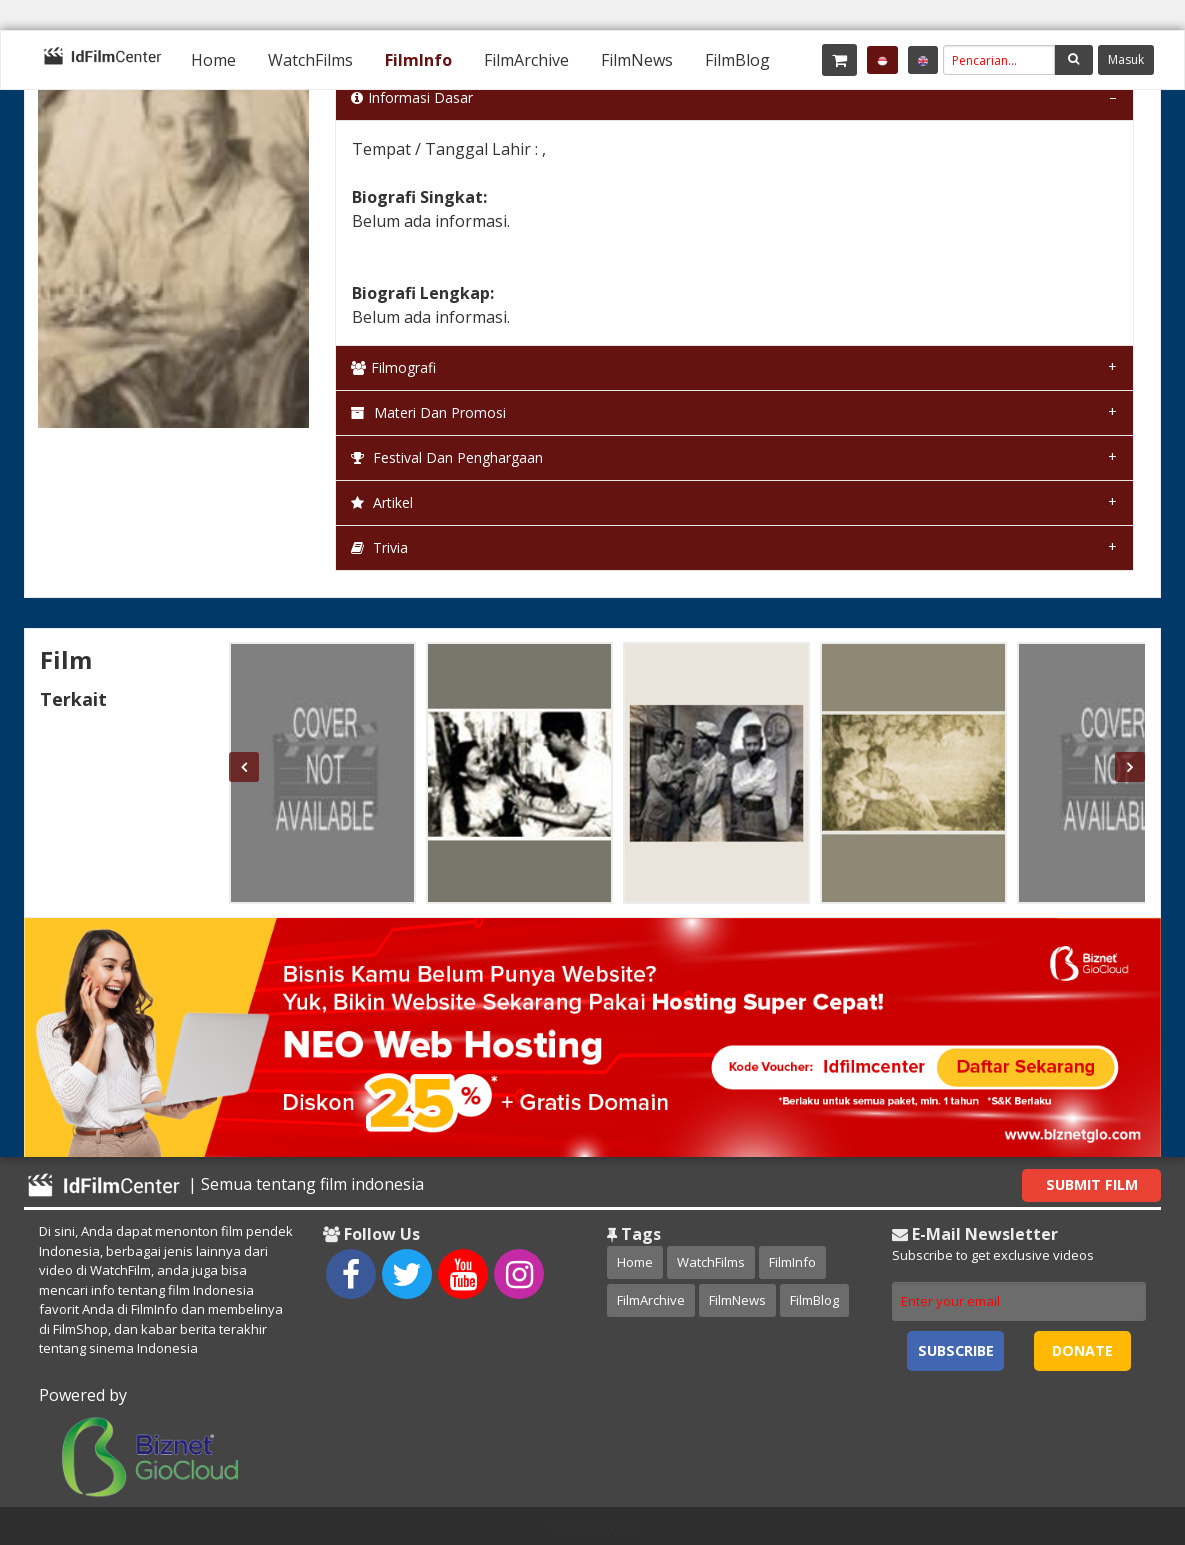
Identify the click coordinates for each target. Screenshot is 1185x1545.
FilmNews (637, 60)
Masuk (1126, 59)
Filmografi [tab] (393, 367)
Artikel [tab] (382, 502)
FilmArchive (526, 60)
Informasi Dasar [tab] (412, 97)
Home (213, 60)
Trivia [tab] (379, 547)
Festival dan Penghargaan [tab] (447, 457)
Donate (1082, 1350)
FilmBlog (737, 60)
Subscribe (956, 1350)
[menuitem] (213, 60)
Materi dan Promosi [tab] (428, 412)
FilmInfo (418, 60)
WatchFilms (310, 60)
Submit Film (1092, 1184)
